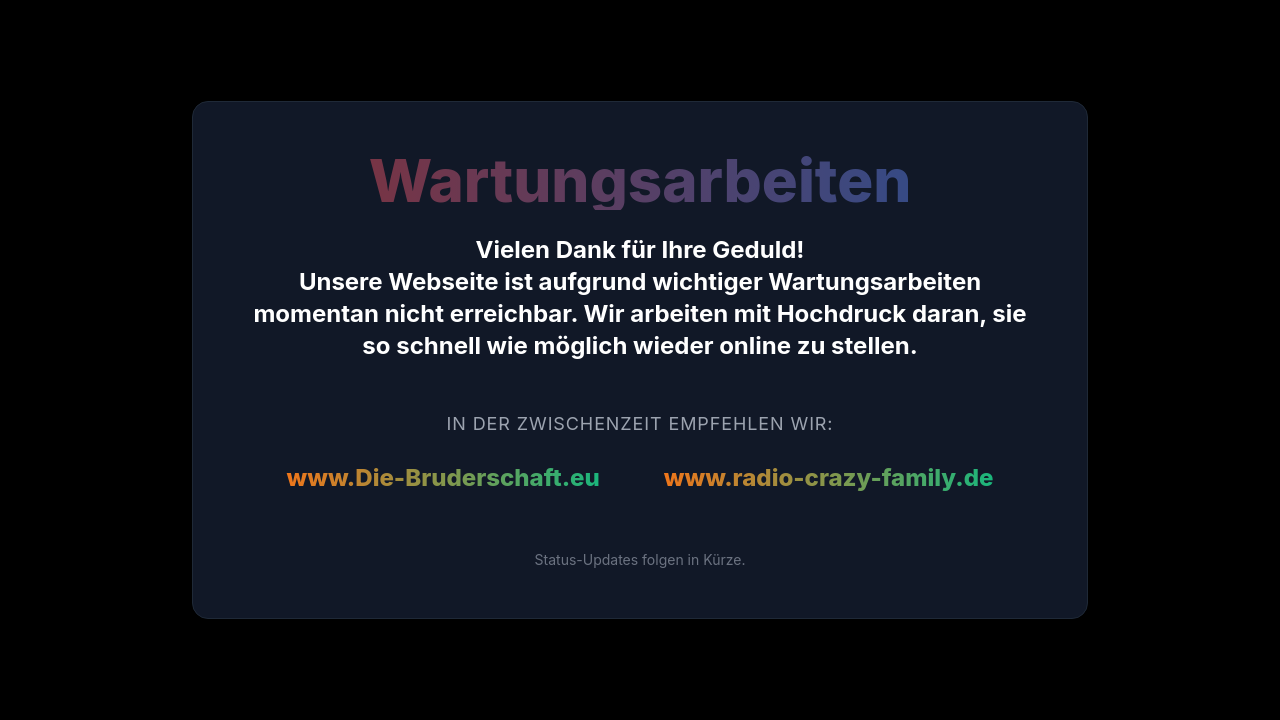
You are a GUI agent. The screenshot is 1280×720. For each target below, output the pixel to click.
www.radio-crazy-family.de (829, 477)
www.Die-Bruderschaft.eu (443, 477)
